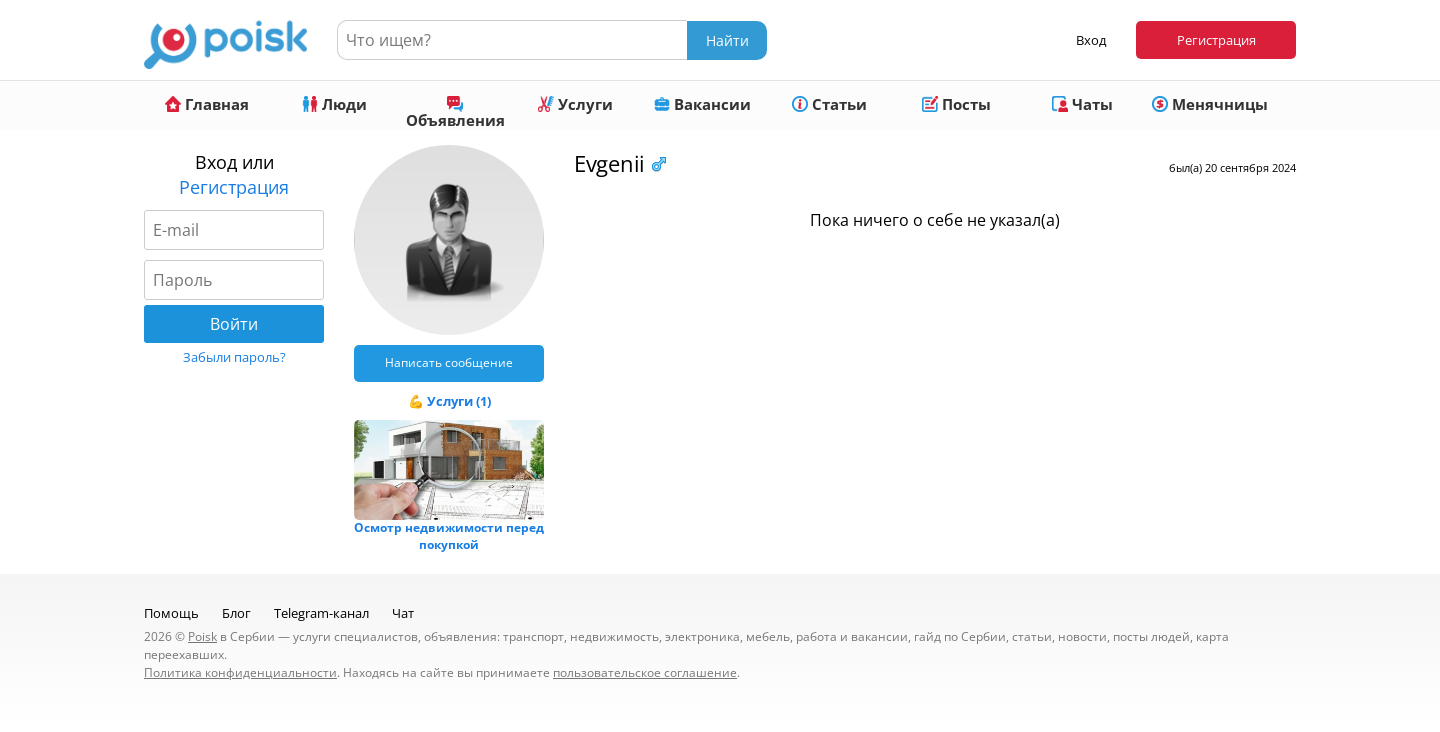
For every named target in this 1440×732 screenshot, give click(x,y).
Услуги (575, 104)
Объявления (455, 113)
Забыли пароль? (234, 357)
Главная (207, 104)
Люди (334, 104)
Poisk (202, 636)
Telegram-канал (321, 613)
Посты (956, 104)
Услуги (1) (459, 401)
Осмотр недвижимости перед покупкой (449, 536)
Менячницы (1210, 104)
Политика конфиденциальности (240, 672)
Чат (403, 613)
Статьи (829, 104)
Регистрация (1216, 40)
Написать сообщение (449, 362)
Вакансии (702, 104)
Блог (236, 613)
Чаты (1082, 104)
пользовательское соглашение (645, 672)
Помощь (171, 613)
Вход (1091, 40)
